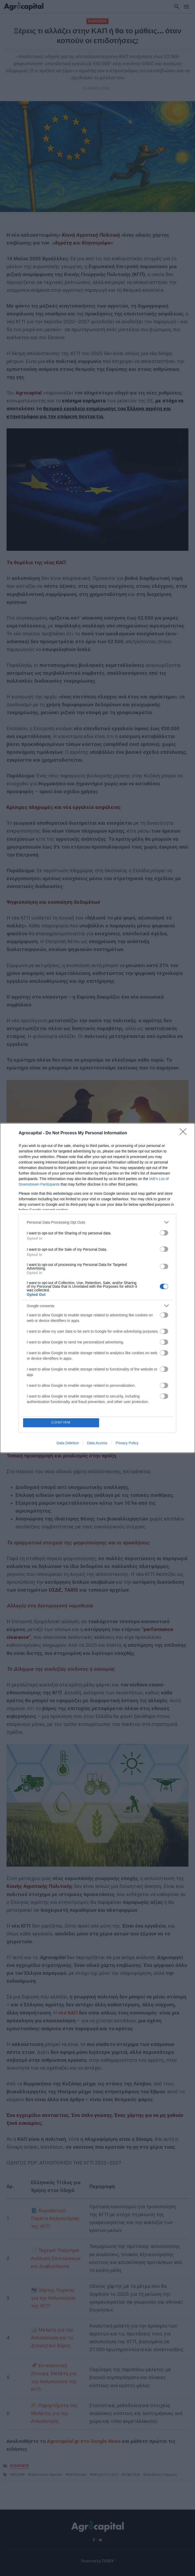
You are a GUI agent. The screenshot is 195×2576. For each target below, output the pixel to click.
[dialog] (97, 1288)
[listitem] (97, 1222)
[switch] (164, 1232)
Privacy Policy (127, 1443)
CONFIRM (61, 1423)
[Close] (185, 1133)
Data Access (97, 1443)
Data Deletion (68, 1443)
